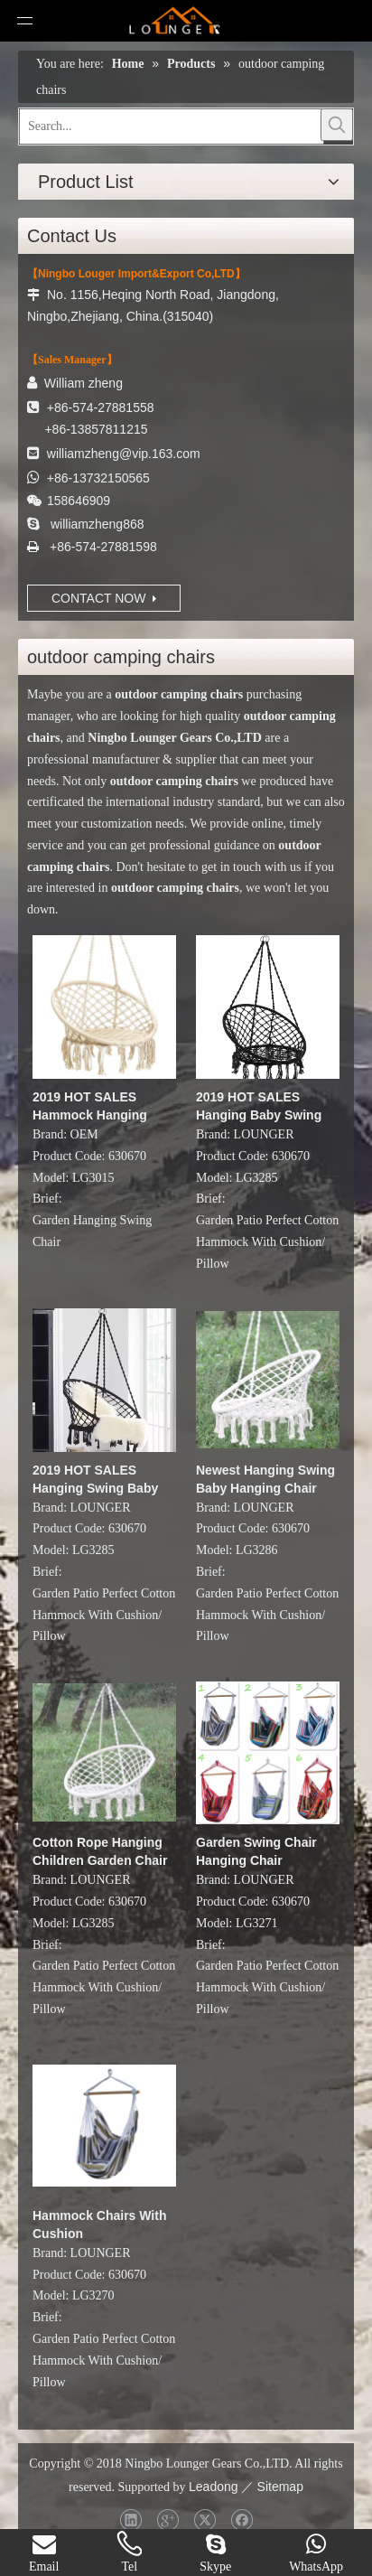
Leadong (213, 2486)
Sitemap (280, 2486)
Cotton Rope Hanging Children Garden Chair (100, 1851)
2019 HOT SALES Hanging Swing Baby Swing (95, 1480)
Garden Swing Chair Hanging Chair (256, 1851)
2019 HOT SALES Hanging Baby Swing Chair (258, 1107)
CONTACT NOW (103, 598)
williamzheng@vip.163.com (123, 453)
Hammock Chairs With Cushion (99, 2224)
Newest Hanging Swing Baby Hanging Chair (265, 1479)
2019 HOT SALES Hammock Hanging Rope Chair (90, 1107)
